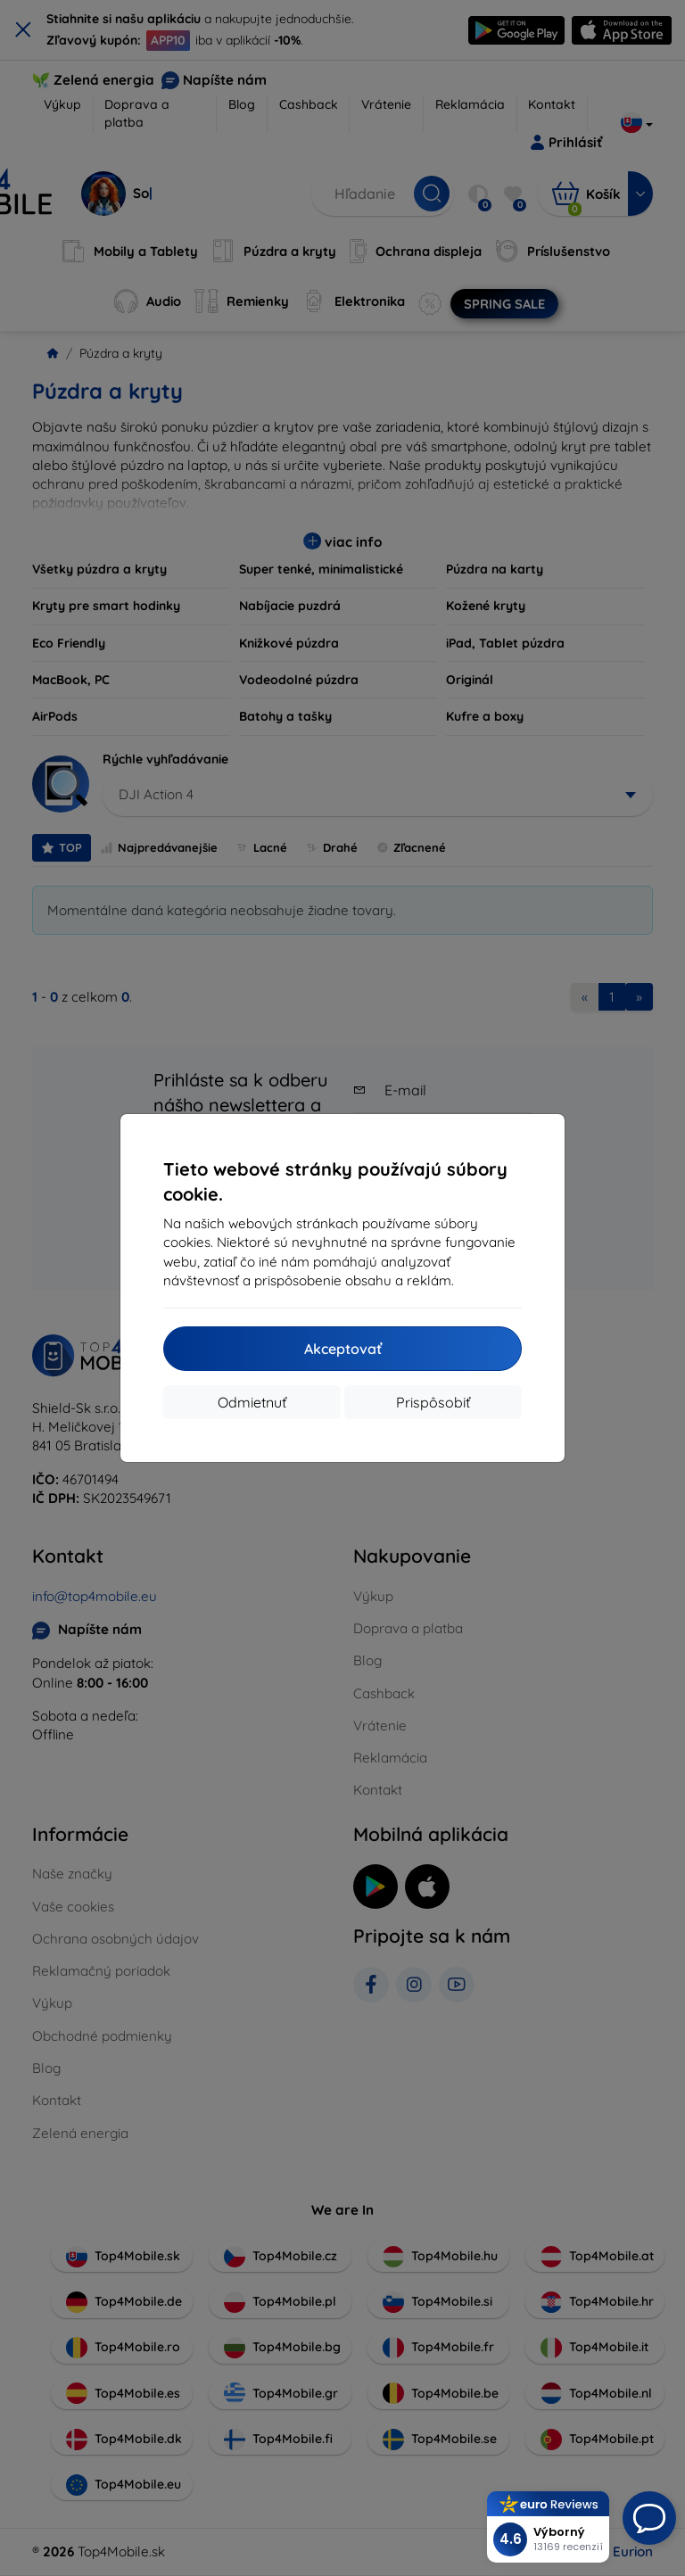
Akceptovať (343, 1349)
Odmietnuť (252, 1402)
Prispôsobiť (433, 1402)
